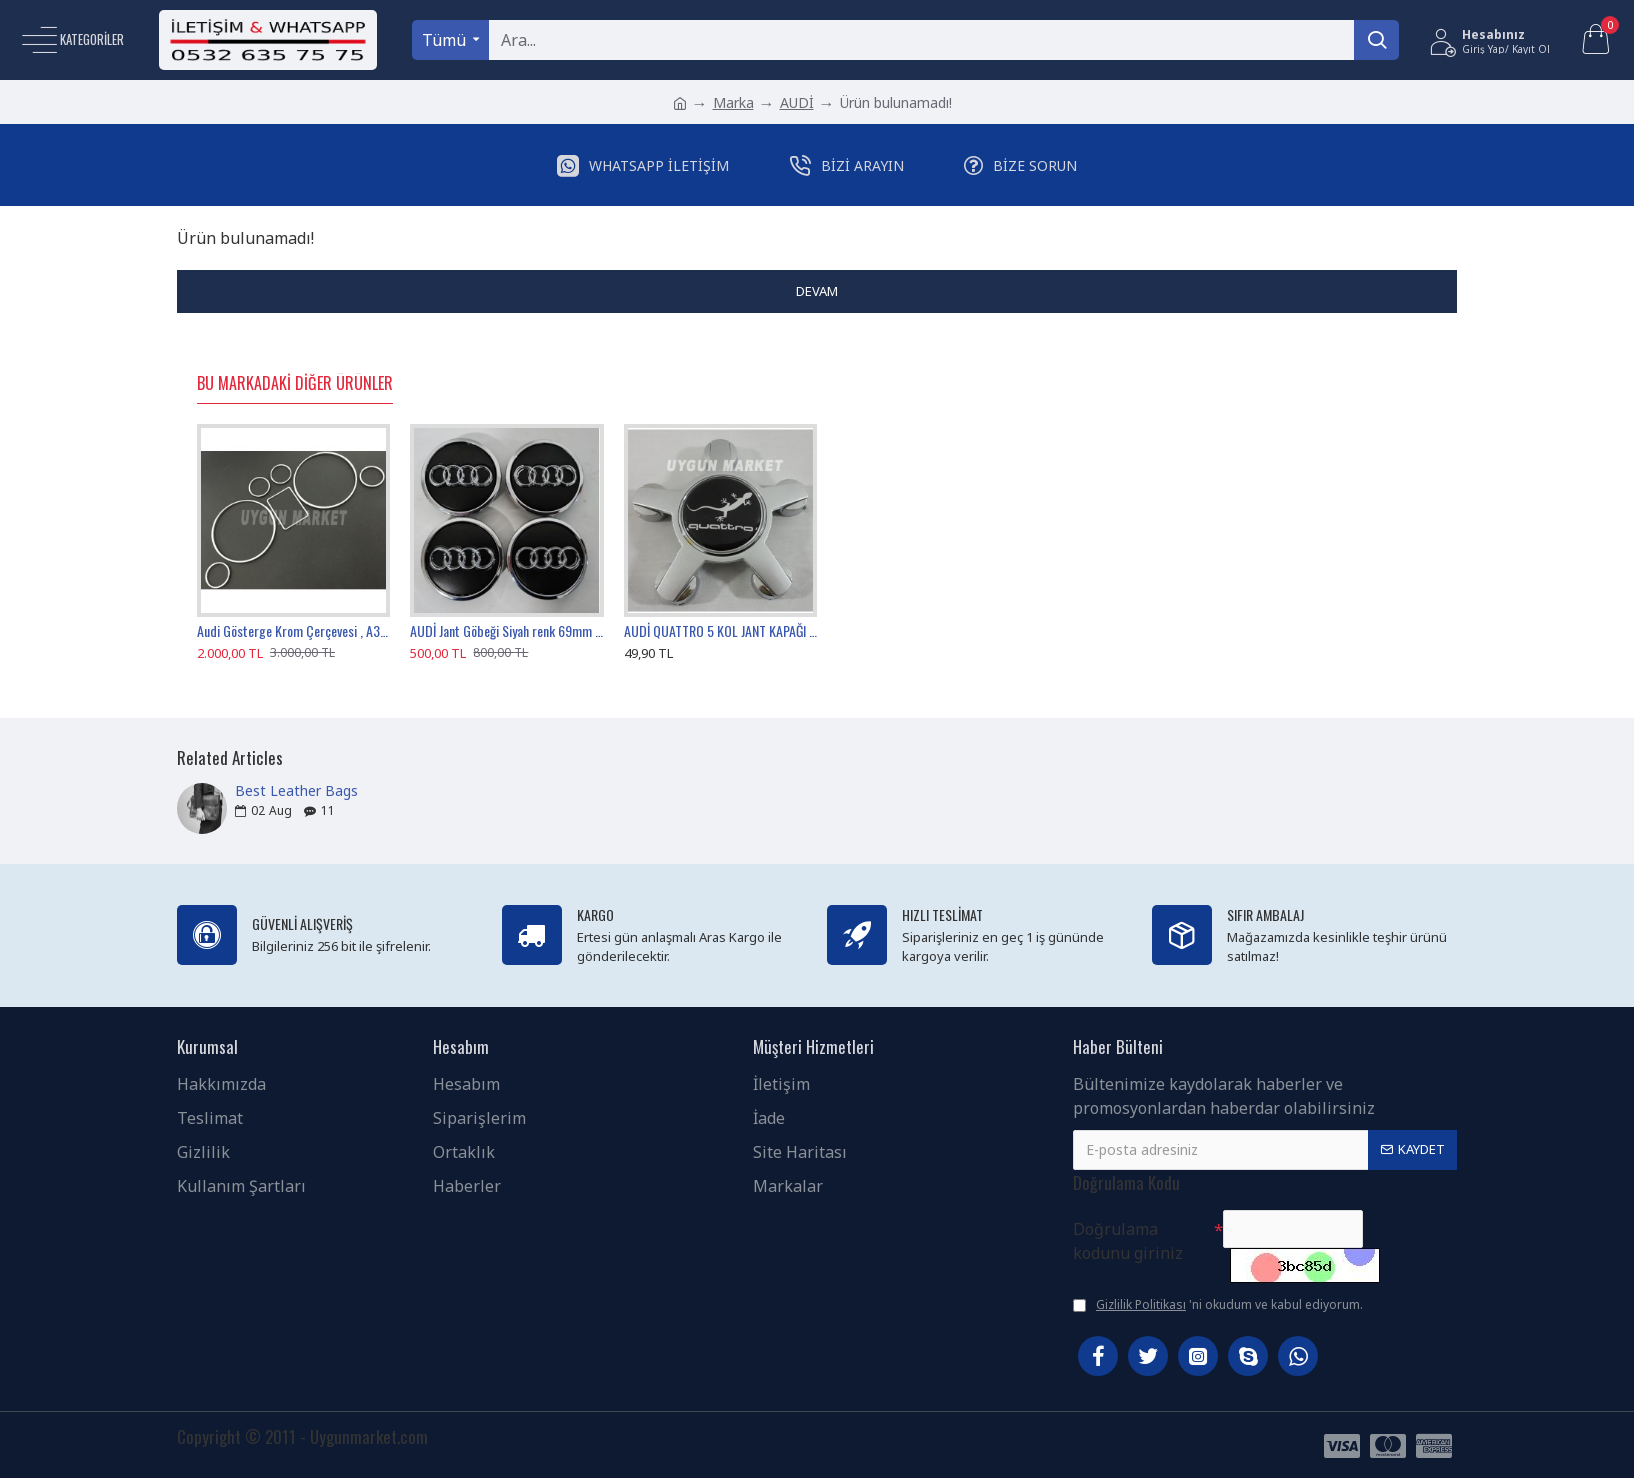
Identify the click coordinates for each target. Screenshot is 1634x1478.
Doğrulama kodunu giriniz (1128, 1241)
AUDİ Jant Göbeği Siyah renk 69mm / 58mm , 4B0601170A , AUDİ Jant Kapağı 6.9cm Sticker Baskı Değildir (506, 631)
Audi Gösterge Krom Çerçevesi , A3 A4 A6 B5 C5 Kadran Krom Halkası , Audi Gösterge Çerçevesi (293, 631)
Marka (733, 102)
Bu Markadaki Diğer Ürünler (295, 384)
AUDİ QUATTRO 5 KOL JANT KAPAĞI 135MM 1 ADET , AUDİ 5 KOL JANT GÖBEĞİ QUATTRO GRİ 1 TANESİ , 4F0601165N (720, 631)
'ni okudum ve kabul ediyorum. (1218, 1305)
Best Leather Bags (296, 790)
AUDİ (797, 102)
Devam (817, 291)
